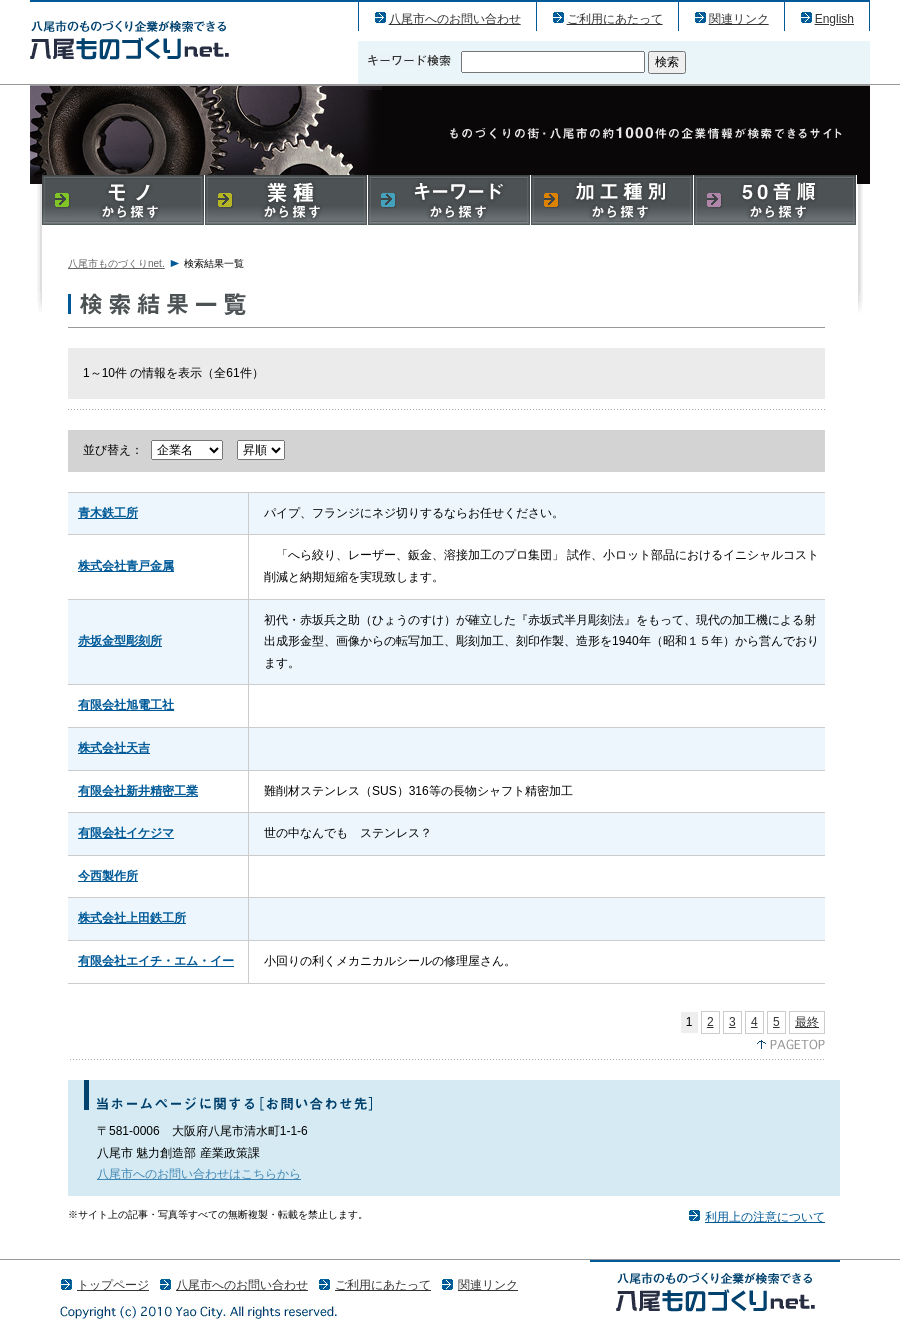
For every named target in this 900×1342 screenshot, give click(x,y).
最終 (807, 1022)
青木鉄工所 (108, 513)
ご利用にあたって (615, 19)
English (834, 19)
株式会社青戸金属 (126, 566)
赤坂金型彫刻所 (120, 641)
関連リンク (739, 19)
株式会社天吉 (114, 748)
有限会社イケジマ (126, 833)
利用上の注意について (765, 1217)
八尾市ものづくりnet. (116, 263)
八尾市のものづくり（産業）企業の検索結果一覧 (129, 39)
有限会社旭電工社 (126, 705)
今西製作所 (108, 876)
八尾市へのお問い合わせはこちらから (199, 1174)
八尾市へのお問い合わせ (455, 19)
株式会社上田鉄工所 (132, 918)
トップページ (113, 1285)
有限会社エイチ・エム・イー (156, 961)
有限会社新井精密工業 (138, 791)
